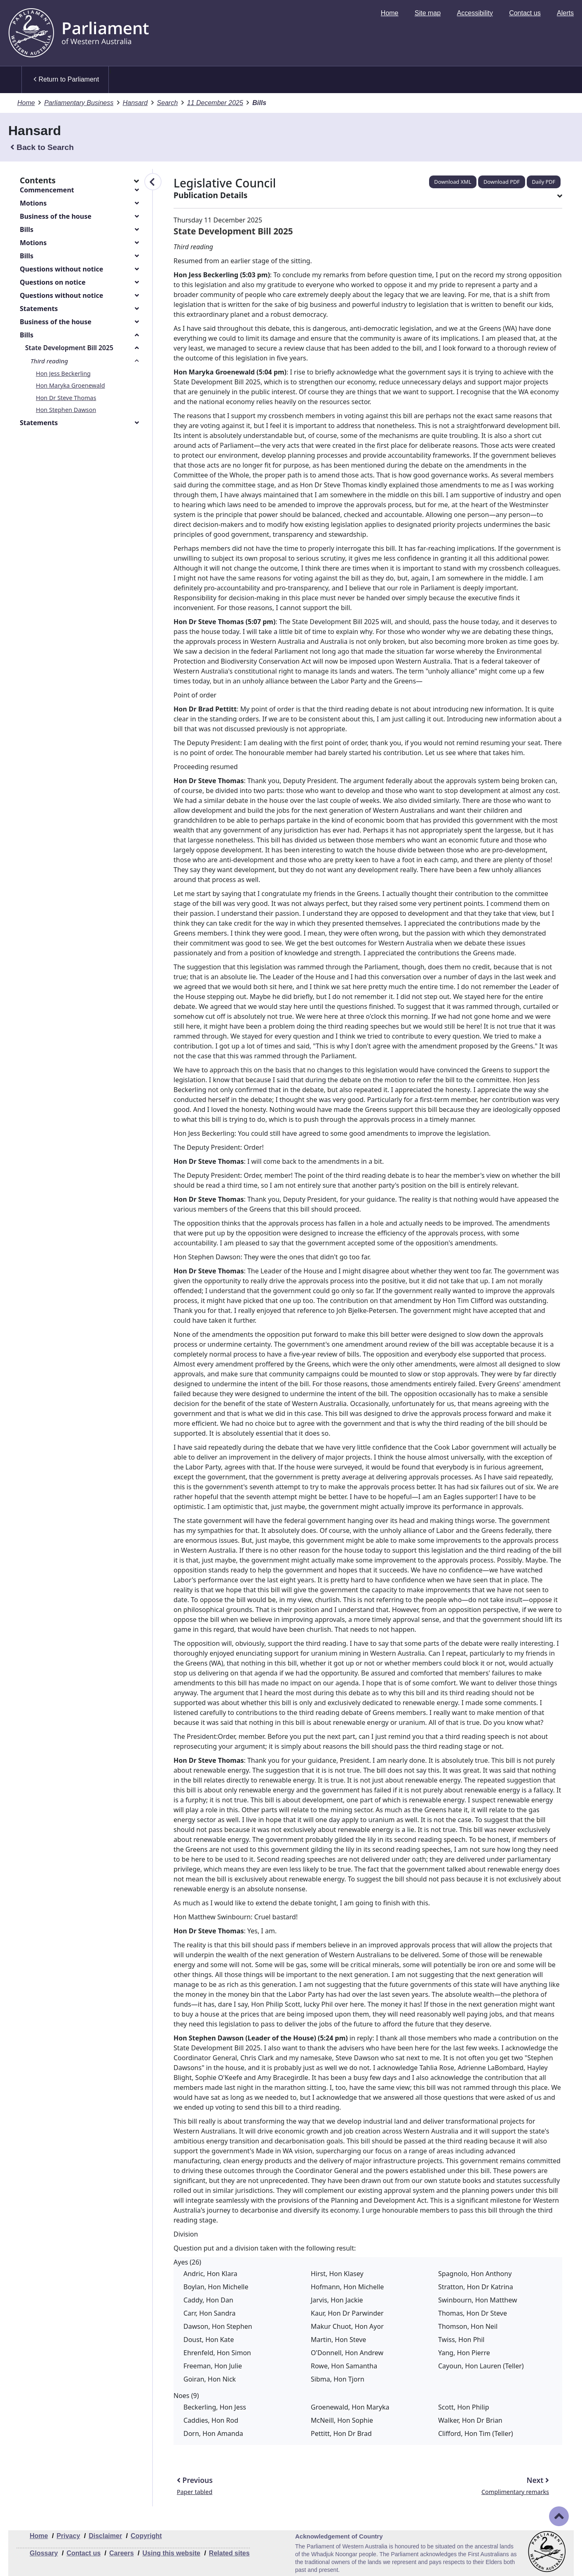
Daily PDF (544, 181)
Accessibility (475, 12)
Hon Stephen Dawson (66, 410)
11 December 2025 (215, 102)
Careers (121, 2553)
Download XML (452, 181)
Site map (428, 12)
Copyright (146, 2535)
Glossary (44, 2553)
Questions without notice (61, 269)
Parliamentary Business (78, 102)
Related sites (229, 2553)
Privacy (68, 2535)
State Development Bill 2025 (69, 347)
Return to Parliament (66, 79)
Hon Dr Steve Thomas (66, 398)
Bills (26, 229)
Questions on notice (52, 282)
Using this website (171, 2553)
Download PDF (501, 181)
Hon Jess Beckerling (63, 373)
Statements (39, 308)
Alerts (565, 12)
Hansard (135, 102)
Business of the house (56, 216)
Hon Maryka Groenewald (70, 385)
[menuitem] (390, 12)
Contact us (524, 12)
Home (390, 12)
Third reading (49, 361)
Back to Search (42, 147)
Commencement (47, 189)
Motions (33, 203)
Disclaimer (105, 2535)
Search (167, 102)
